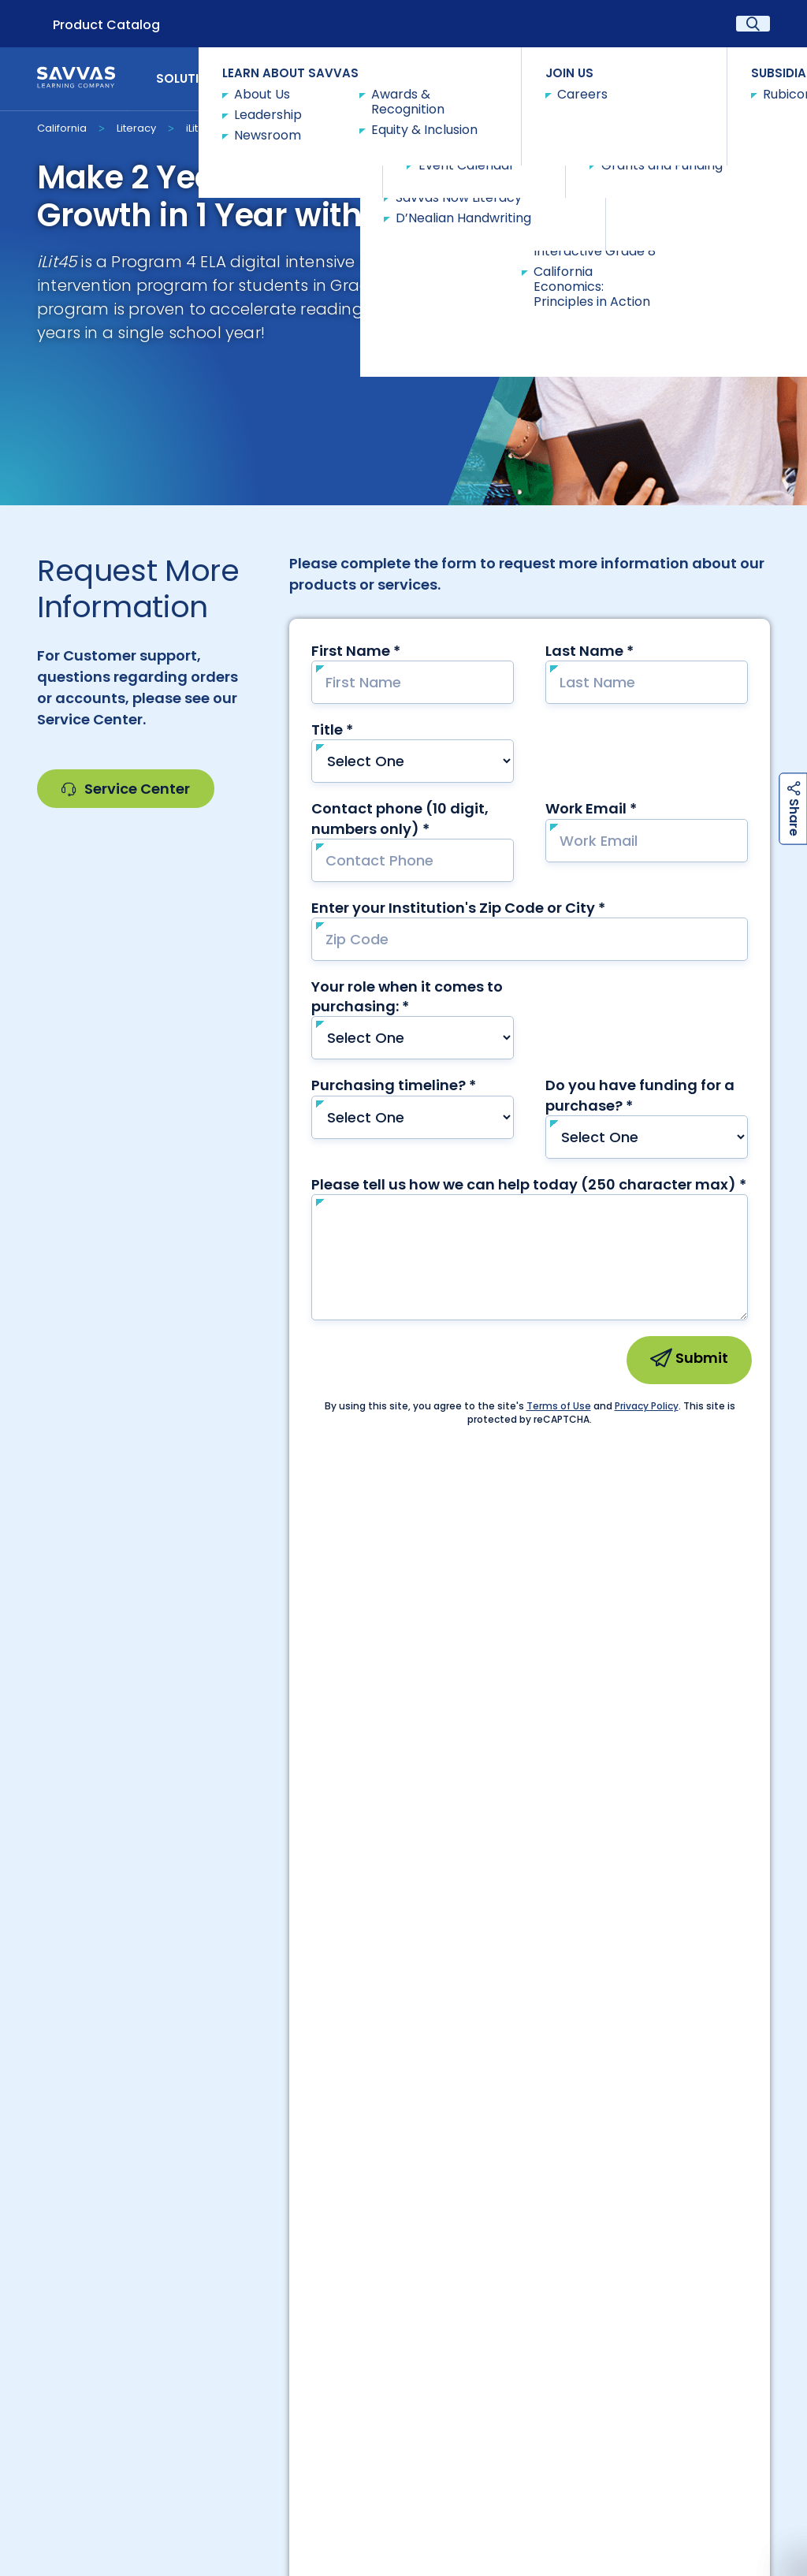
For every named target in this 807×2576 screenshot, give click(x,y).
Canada (403, 2232)
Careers (257, 2203)
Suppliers (550, 2203)
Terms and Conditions (700, 2502)
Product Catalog (106, 25)
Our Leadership (387, 2402)
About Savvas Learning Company (238, 2402)
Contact (727, 77)
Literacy (136, 128)
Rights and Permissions (463, 2502)
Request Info (273, 127)
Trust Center (697, 2203)
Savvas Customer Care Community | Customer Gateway (602, 2402)
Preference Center (403, 2203)
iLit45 (198, 128)
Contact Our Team (403, 1980)
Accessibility (75, 2493)
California (62, 128)
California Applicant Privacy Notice (211, 2502)
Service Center (125, 788)
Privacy (367, 2493)
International (257, 2232)
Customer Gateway (110, 2203)
